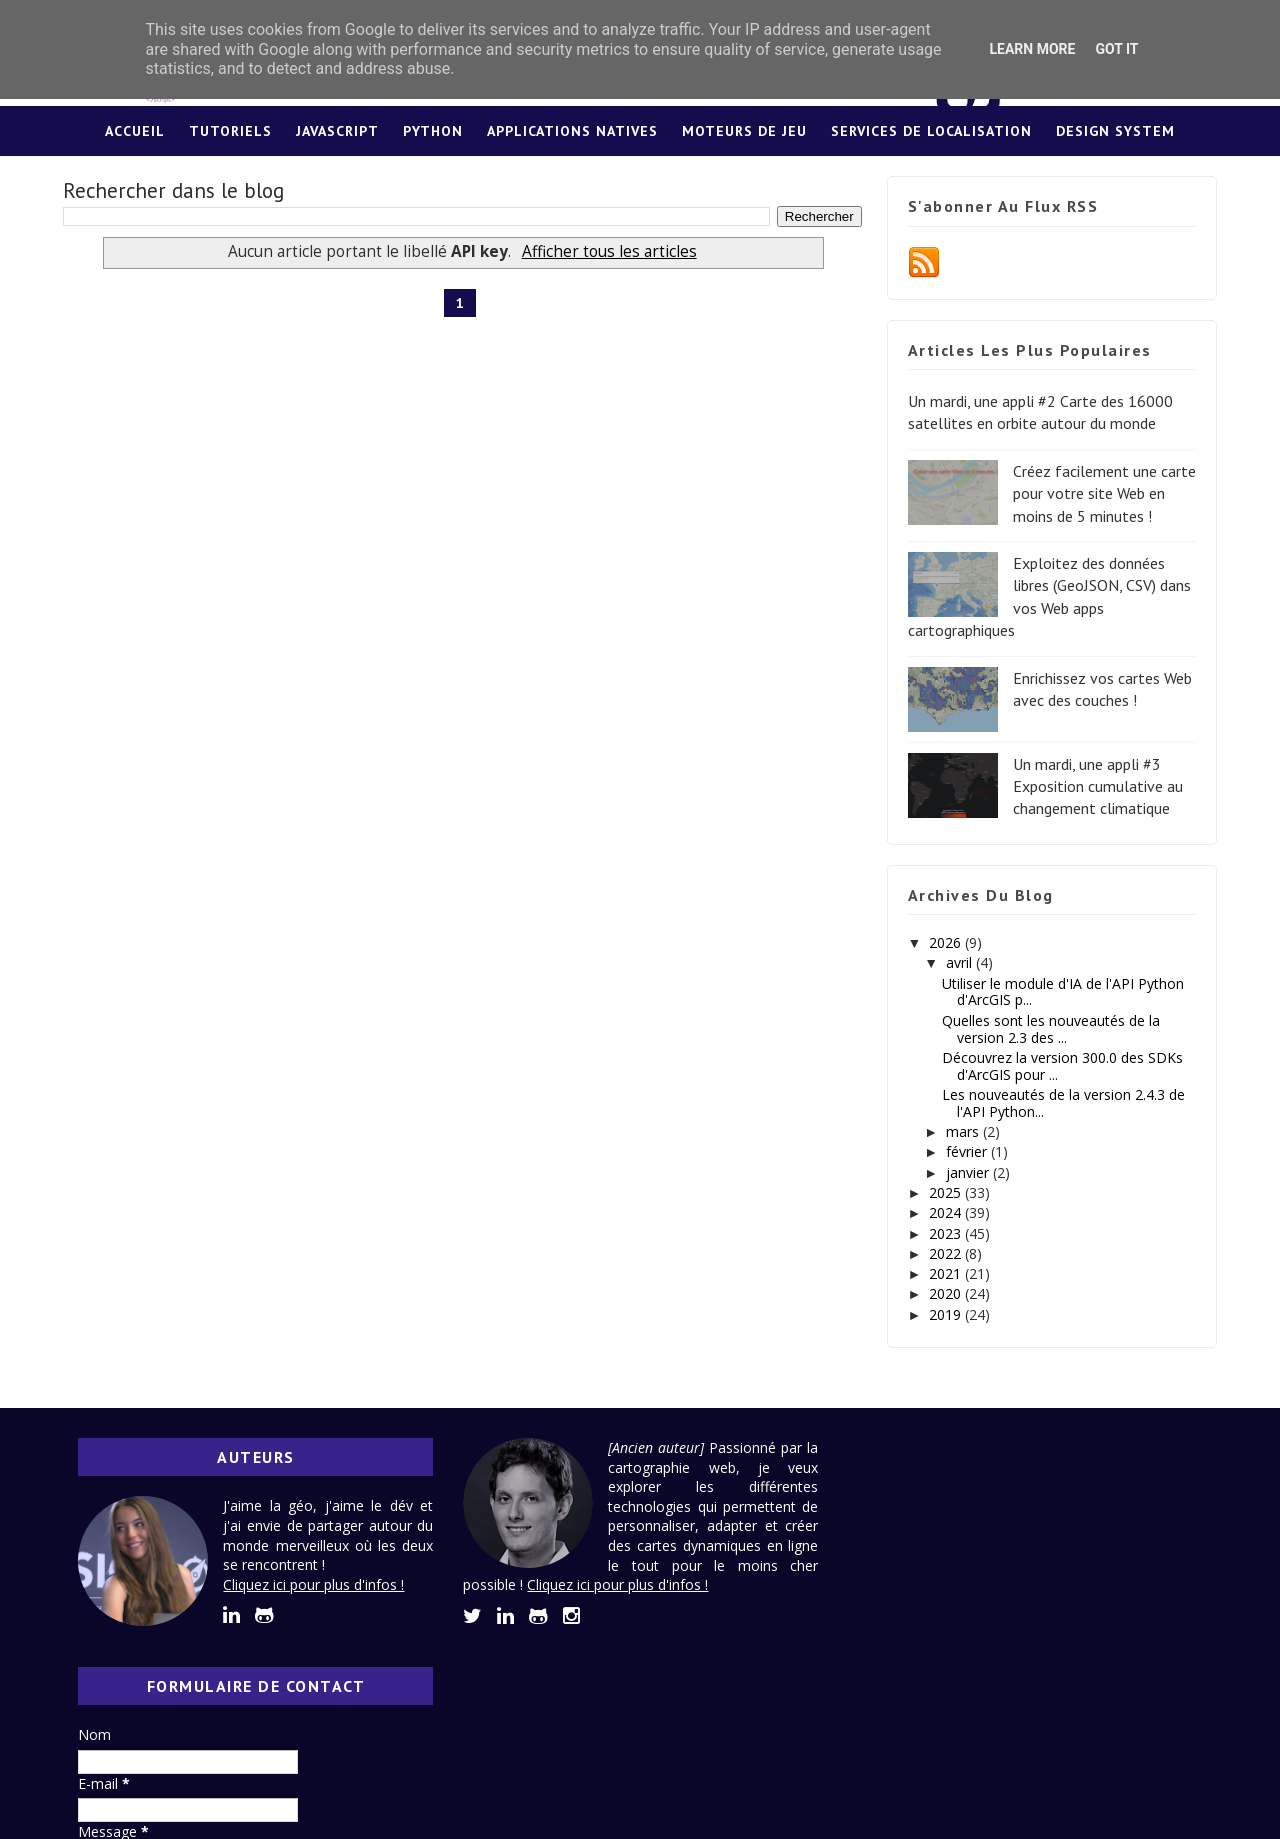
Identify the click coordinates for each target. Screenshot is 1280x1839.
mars (962, 1131)
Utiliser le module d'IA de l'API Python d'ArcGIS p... (1062, 992)
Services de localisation (931, 131)
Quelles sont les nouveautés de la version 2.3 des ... (1050, 1029)
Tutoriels (230, 131)
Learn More (1032, 49)
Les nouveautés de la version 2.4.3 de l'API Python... (1062, 1103)
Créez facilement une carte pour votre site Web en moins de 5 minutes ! (1102, 493)
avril (959, 963)
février (966, 1152)
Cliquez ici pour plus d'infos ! (315, 1584)
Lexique (640, 181)
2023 (946, 1233)
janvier (967, 1172)
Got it (1116, 49)
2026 (946, 942)
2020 (946, 1294)
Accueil (135, 131)
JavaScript (337, 131)
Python (433, 131)
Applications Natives (572, 131)
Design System (1115, 131)
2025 (946, 1192)
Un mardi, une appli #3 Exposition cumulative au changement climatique (1096, 786)
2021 (946, 1273)
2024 (946, 1212)
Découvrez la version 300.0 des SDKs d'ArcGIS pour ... (1061, 1066)
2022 (946, 1253)
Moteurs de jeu (744, 131)
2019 (946, 1314)
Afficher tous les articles (602, 251)
